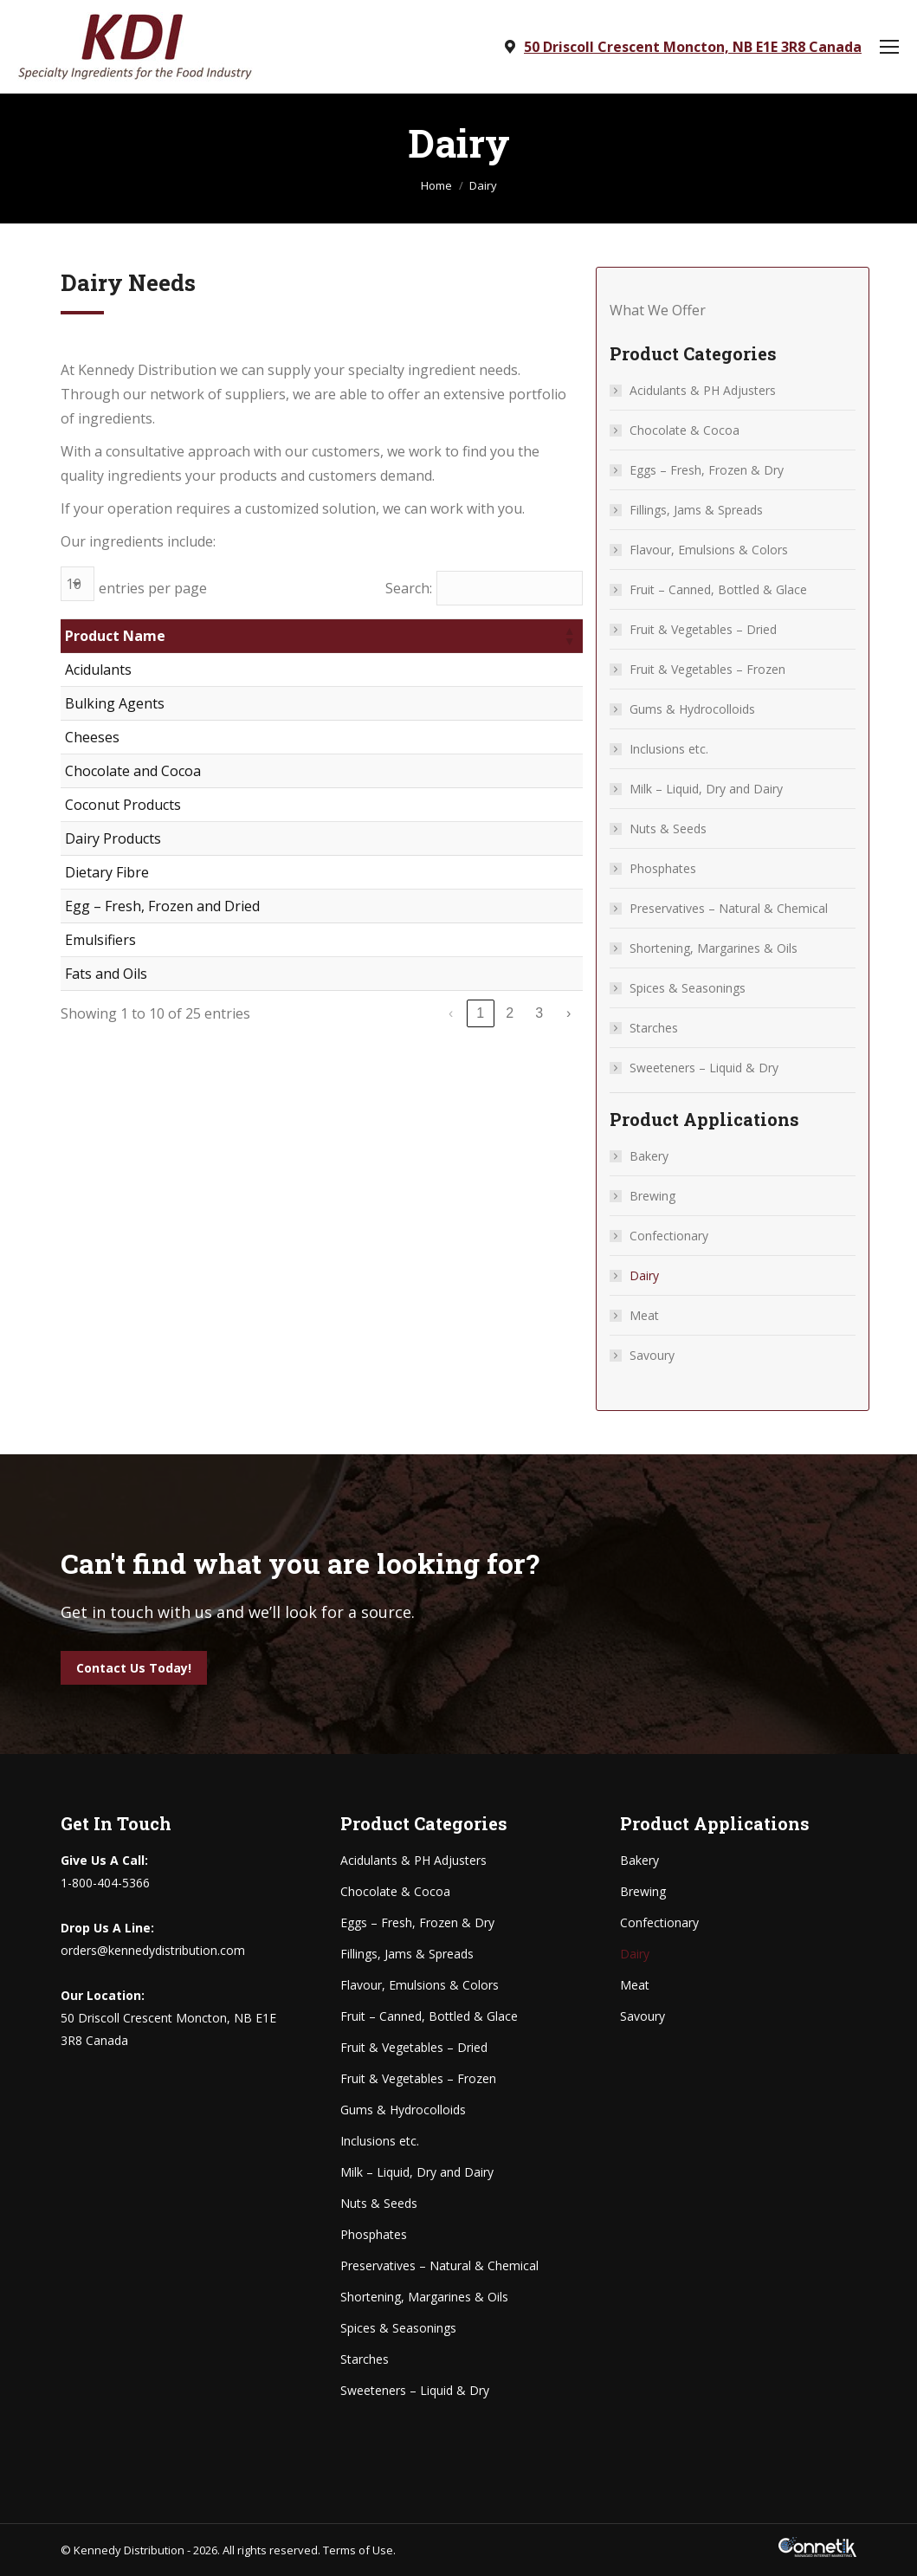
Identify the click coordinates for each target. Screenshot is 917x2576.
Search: (408, 588)
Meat (644, 1315)
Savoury (652, 1355)
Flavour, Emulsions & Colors (709, 549)
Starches (654, 1027)
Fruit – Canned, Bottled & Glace (718, 589)
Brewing (652, 1196)
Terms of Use (358, 2550)
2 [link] (509, 1013)
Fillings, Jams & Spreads (696, 510)
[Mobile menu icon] (889, 46)
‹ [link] (451, 1013)
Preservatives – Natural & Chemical (729, 908)
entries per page (153, 588)
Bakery (649, 1156)
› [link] (568, 1013)
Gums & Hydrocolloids (692, 709)
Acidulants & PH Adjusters (703, 390)
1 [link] (480, 1013)
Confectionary (669, 1235)
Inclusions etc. (669, 749)
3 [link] (539, 1013)
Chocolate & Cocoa (684, 430)
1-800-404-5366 (105, 1882)
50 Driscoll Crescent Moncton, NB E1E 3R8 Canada (693, 46)
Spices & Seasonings (688, 988)
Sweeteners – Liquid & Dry (704, 1067)
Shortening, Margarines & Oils (714, 948)
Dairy (644, 1275)
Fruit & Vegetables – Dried (703, 629)
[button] (569, 635)
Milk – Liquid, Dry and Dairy (706, 788)
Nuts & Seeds (668, 828)
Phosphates (663, 868)
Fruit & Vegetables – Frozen (707, 669)
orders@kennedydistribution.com (153, 1950)
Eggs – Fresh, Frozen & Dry (707, 470)
